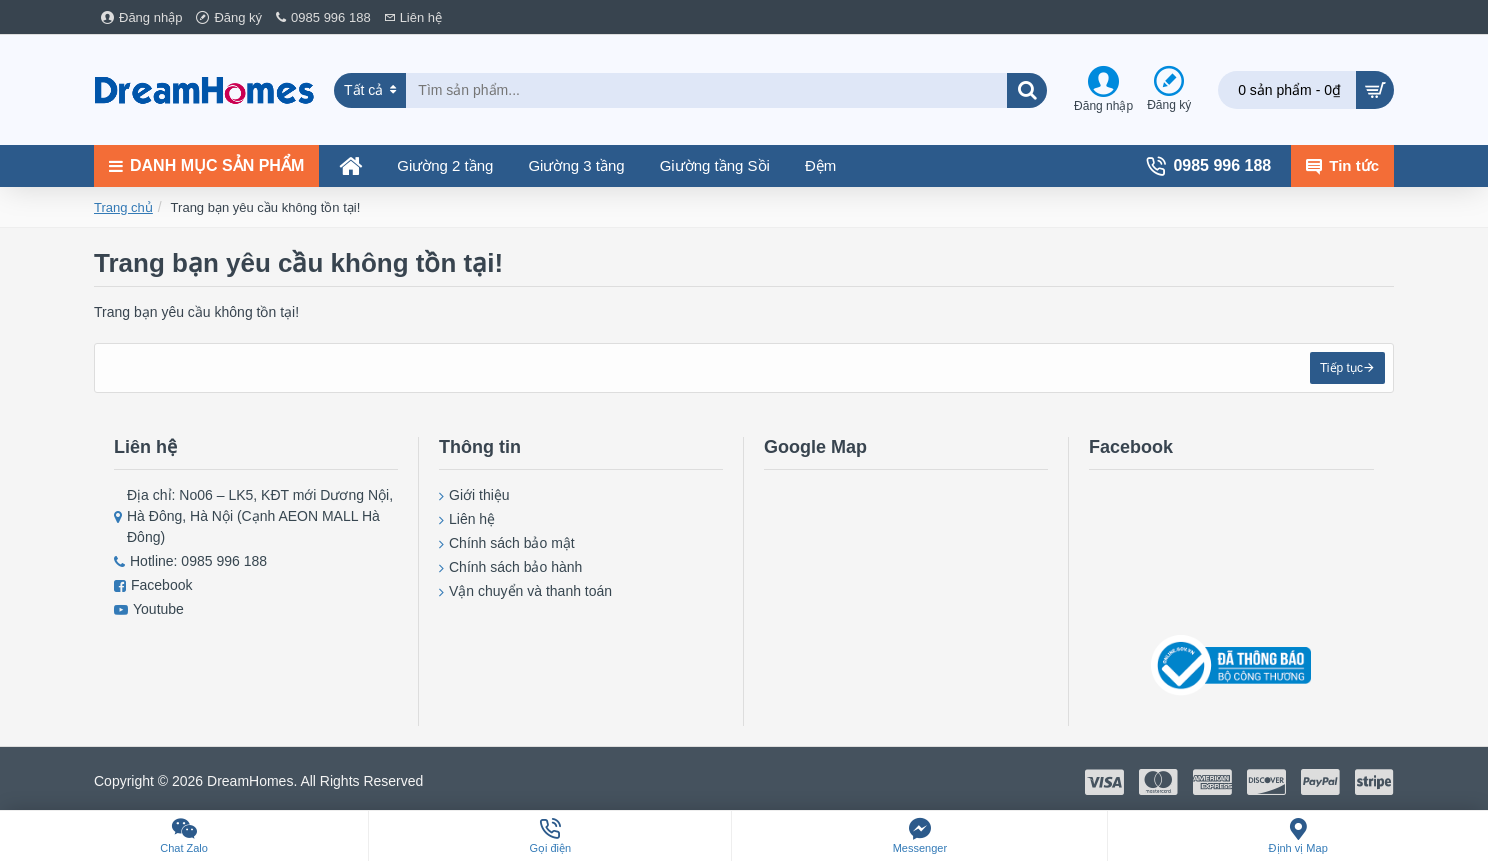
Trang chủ (123, 207)
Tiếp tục (1339, 370)
